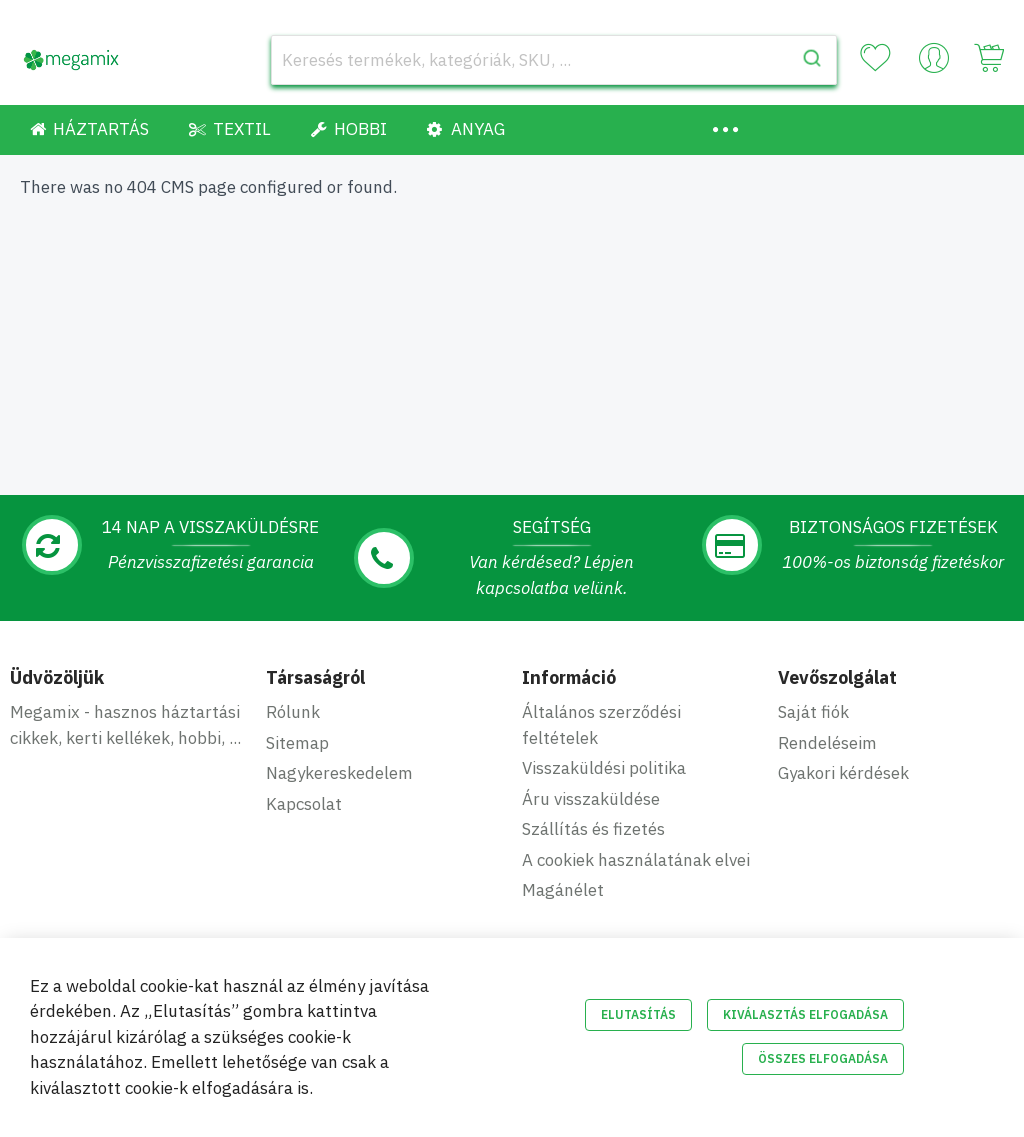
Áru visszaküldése (591, 799)
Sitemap (297, 743)
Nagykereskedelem (339, 773)
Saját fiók (813, 712)
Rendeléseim (827, 743)
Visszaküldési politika (604, 768)
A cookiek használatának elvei (636, 860)
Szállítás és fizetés (593, 829)
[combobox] (554, 60)
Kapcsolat (304, 804)
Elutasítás (638, 1014)
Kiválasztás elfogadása (805, 1014)
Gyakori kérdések (843, 773)
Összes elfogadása (823, 1058)
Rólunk (293, 712)
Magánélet (563, 890)
